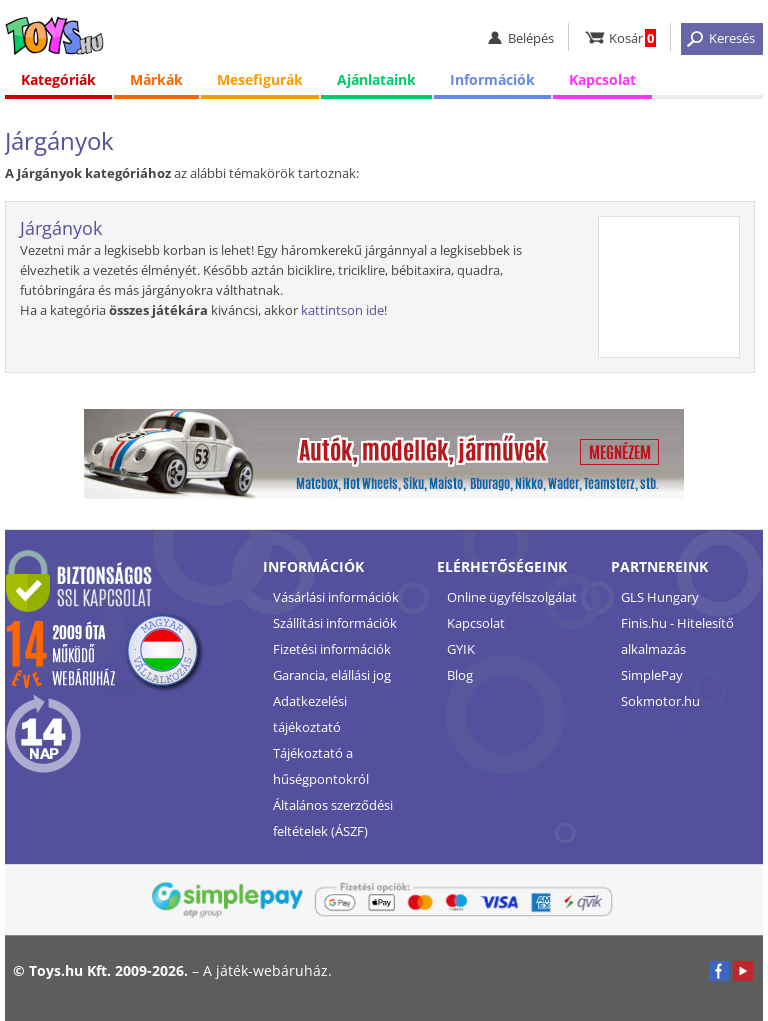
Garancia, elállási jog (332, 675)
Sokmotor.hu (660, 701)
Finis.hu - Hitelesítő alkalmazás (677, 636)
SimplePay (652, 675)
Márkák (156, 79)
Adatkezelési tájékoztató (310, 714)
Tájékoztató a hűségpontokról (321, 766)
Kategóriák (58, 79)
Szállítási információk (335, 623)
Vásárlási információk (336, 597)
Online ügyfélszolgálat (512, 597)
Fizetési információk (332, 649)
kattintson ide (342, 310)
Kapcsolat (602, 79)
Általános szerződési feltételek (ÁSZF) (333, 818)
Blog (460, 675)
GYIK (461, 649)
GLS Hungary (660, 597)
